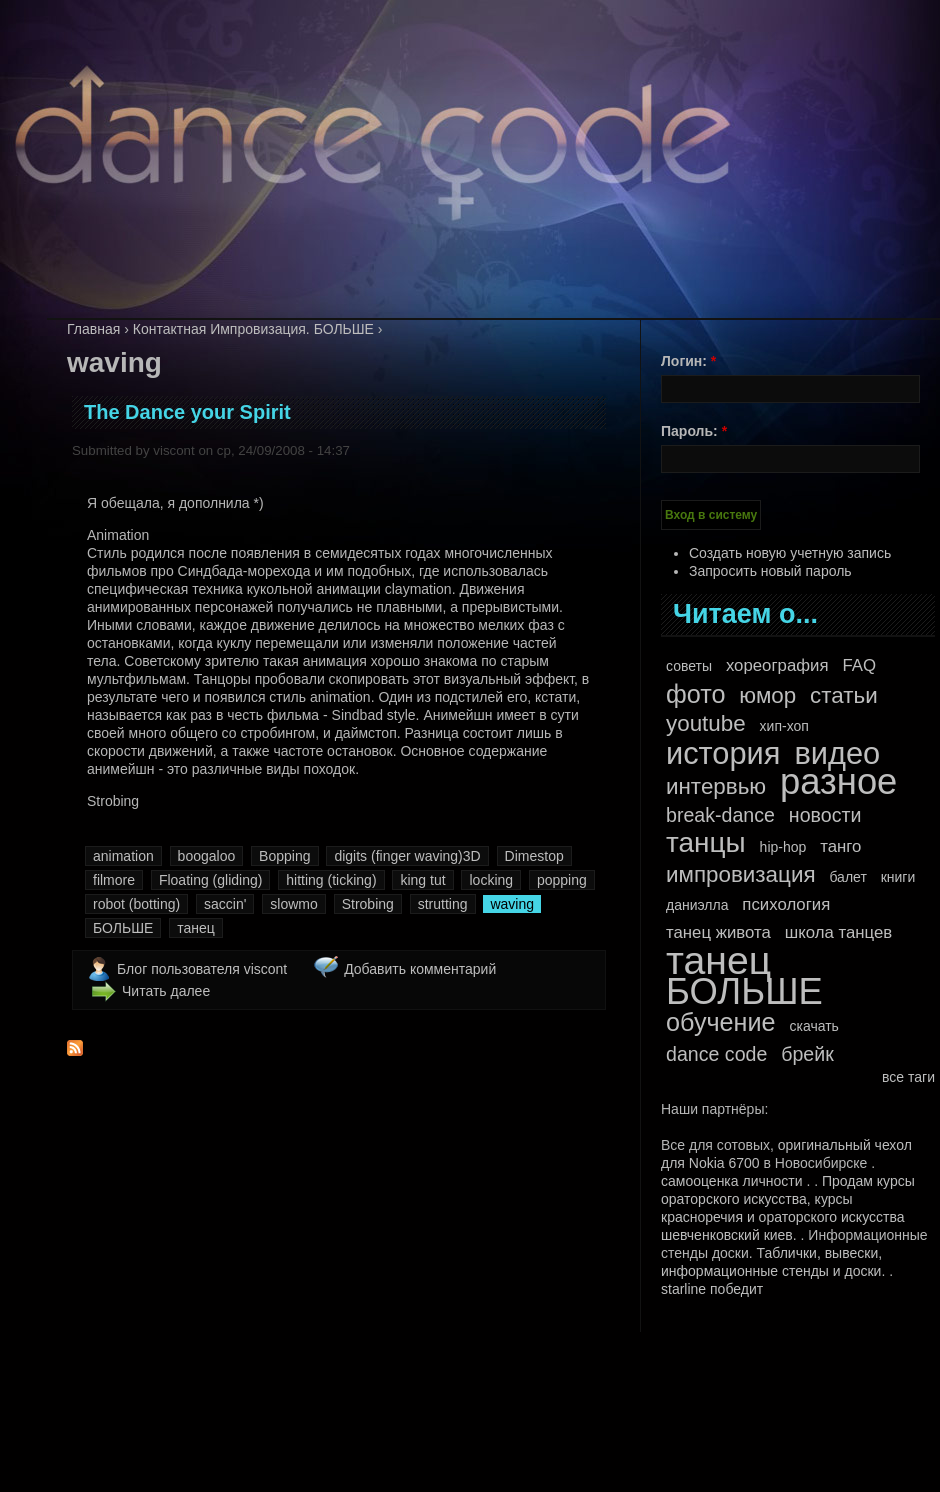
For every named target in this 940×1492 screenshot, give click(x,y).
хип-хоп (784, 726)
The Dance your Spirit (187, 412)
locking (491, 880)
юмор (767, 696)
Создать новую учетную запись (790, 553)
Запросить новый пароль (770, 571)
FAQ (859, 665)
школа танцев (839, 932)
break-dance (720, 815)
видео (837, 754)
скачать (813, 1026)
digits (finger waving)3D (407, 856)
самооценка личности (732, 1181)
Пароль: (694, 431)
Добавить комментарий (420, 969)
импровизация (741, 875)
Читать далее (166, 991)
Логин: (688, 361)
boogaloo (207, 856)
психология (786, 904)
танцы (706, 843)
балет (847, 877)
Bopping (284, 856)
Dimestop (534, 856)
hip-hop (783, 847)
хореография (777, 665)
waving (512, 904)
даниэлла (697, 905)
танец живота (718, 932)
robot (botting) (136, 904)
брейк (807, 1054)
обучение (721, 1022)
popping (562, 880)
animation (123, 856)
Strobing (368, 904)
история (723, 754)
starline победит (712, 1289)
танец (196, 928)
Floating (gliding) (211, 880)
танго (840, 846)
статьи (844, 696)
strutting (443, 904)
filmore (114, 880)
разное (838, 782)
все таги (908, 1077)
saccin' (225, 904)
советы (689, 666)
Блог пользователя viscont (202, 969)
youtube (706, 724)
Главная (93, 329)
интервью (716, 787)
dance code (716, 1054)
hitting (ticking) (331, 880)
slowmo (293, 904)
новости (825, 815)
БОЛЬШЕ (123, 928)
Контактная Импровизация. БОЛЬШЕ (253, 329)
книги (898, 877)
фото (695, 694)
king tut (422, 880)
